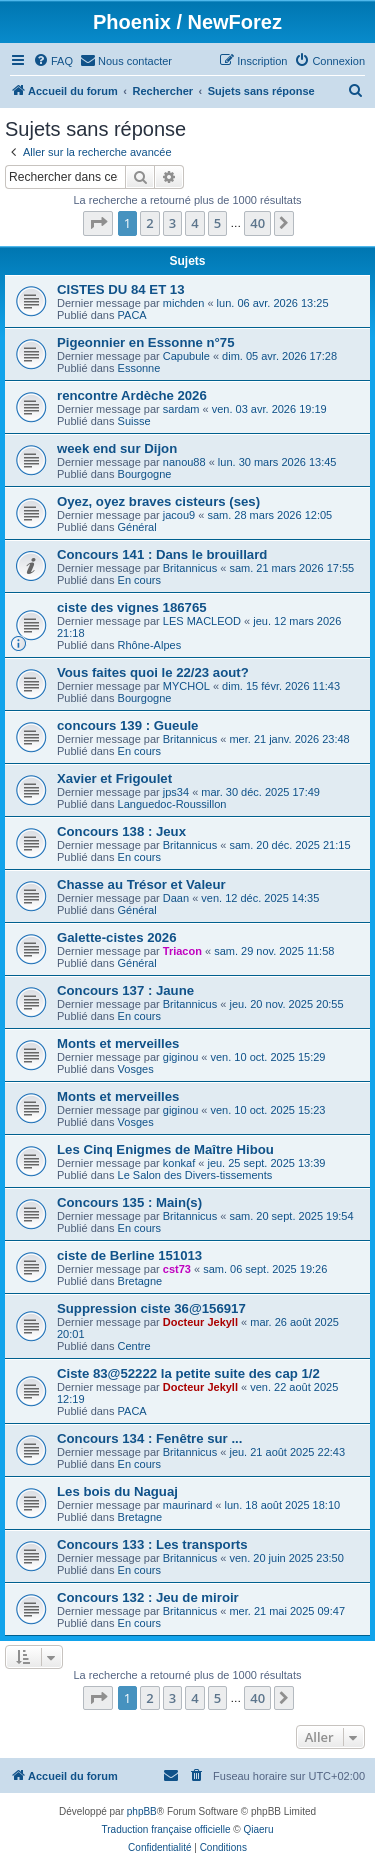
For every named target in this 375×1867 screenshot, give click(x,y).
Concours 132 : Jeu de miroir (148, 1597)
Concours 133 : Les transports (152, 1544)
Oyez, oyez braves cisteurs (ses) (158, 501)
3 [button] (172, 223)
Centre (134, 1346)
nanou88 (184, 462)
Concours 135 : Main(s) (129, 1202)
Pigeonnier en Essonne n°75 (146, 342)
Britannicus (190, 568)
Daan (176, 898)
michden (184, 303)
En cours (139, 580)
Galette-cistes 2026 (117, 937)
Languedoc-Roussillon (172, 804)
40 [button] (257, 223)
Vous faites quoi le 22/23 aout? (153, 672)
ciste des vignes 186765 (132, 607)
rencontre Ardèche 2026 (132, 395)
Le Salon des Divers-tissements (195, 1175)
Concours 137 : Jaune (125, 990)
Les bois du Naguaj (117, 1491)
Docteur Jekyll (200, 1322)
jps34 (176, 792)
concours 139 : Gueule (127, 725)
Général (137, 527)
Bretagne (140, 1281)
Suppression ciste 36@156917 (151, 1308)
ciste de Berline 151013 (129, 1255)
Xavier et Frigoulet (114, 778)
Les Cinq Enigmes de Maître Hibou (165, 1149)
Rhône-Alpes (150, 645)
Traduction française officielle (166, 1829)
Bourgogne (145, 474)
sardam (181, 409)
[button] (98, 223)
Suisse (134, 421)
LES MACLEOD (202, 621)
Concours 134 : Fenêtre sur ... (149, 1438)
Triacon (182, 951)
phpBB (142, 1811)
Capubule (186, 356)
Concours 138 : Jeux (121, 831)
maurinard (188, 1505)
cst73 (177, 1269)
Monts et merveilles (118, 1043)
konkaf (179, 1163)
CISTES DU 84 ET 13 (121, 289)
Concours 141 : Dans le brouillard (162, 554)
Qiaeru (258, 1829)
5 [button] (217, 223)
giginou (180, 1057)
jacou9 (179, 515)
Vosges (136, 1069)
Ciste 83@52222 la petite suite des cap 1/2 (188, 1373)
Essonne (139, 368)
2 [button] (149, 223)
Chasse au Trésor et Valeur (141, 884)
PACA (132, 315)
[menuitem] (53, 61)
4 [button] (194, 223)
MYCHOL (186, 686)
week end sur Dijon (117, 448)
